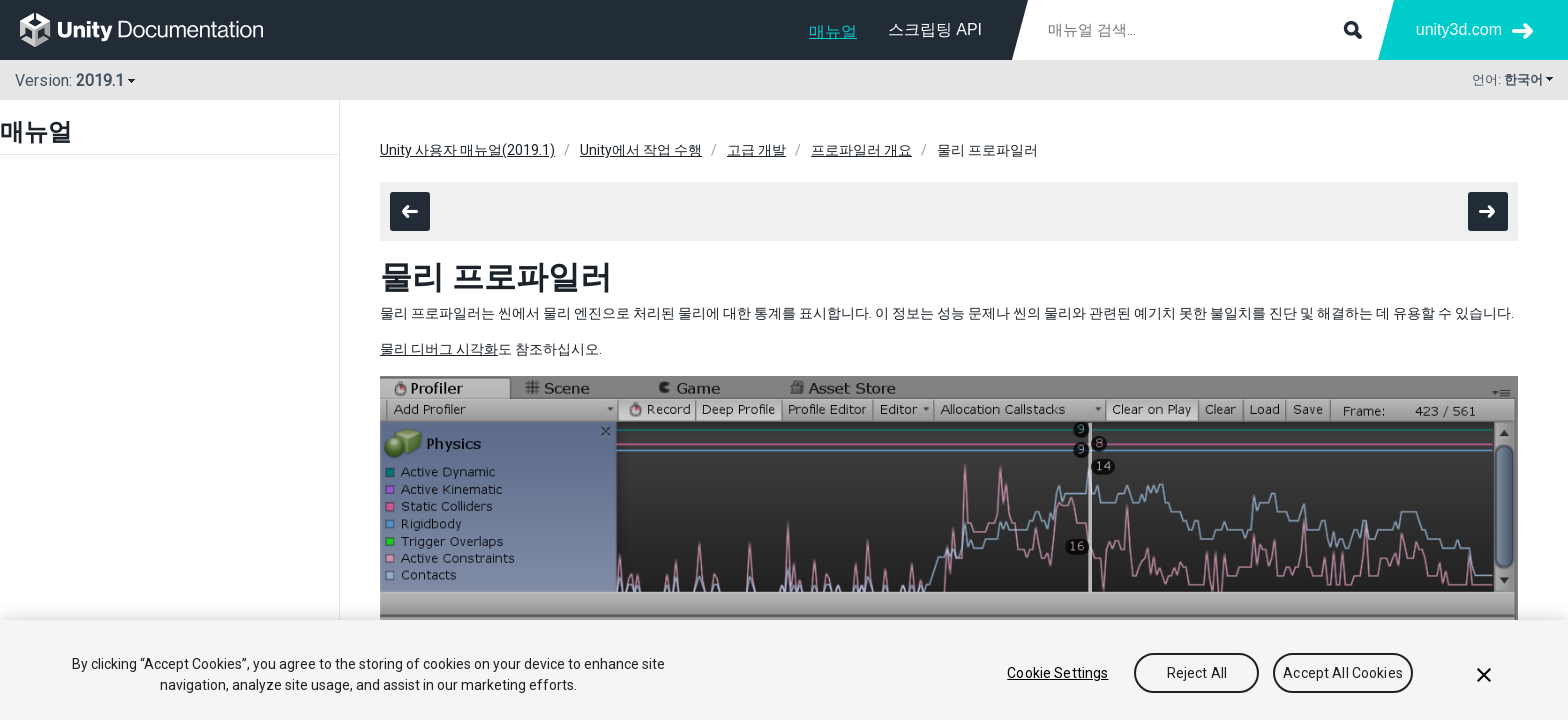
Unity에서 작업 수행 (641, 150)
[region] (784, 670)
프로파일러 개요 (861, 150)
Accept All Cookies (1343, 673)
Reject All (1197, 673)
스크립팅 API (935, 29)
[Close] (1484, 675)
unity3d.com (1459, 29)
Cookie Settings (1057, 673)
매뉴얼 (833, 31)
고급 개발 (756, 150)
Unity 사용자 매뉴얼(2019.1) (467, 150)
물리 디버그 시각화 (439, 349)
